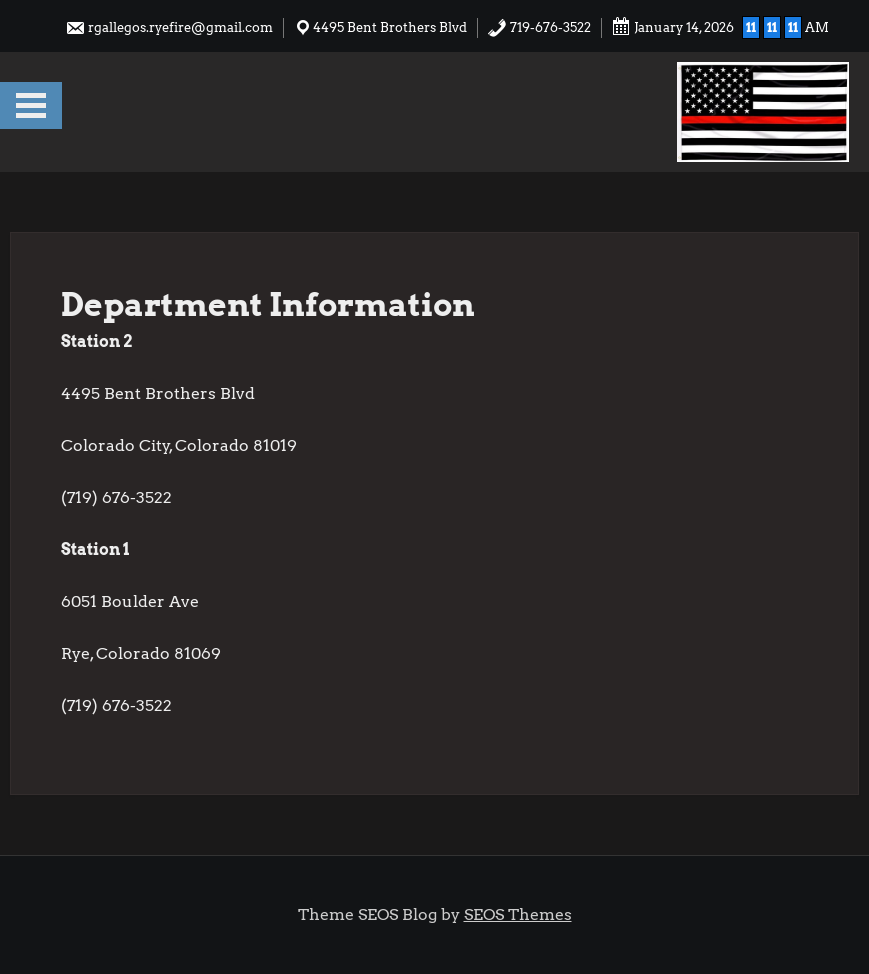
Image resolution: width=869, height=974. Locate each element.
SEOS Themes (518, 914)
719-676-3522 (539, 27)
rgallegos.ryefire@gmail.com (169, 27)
